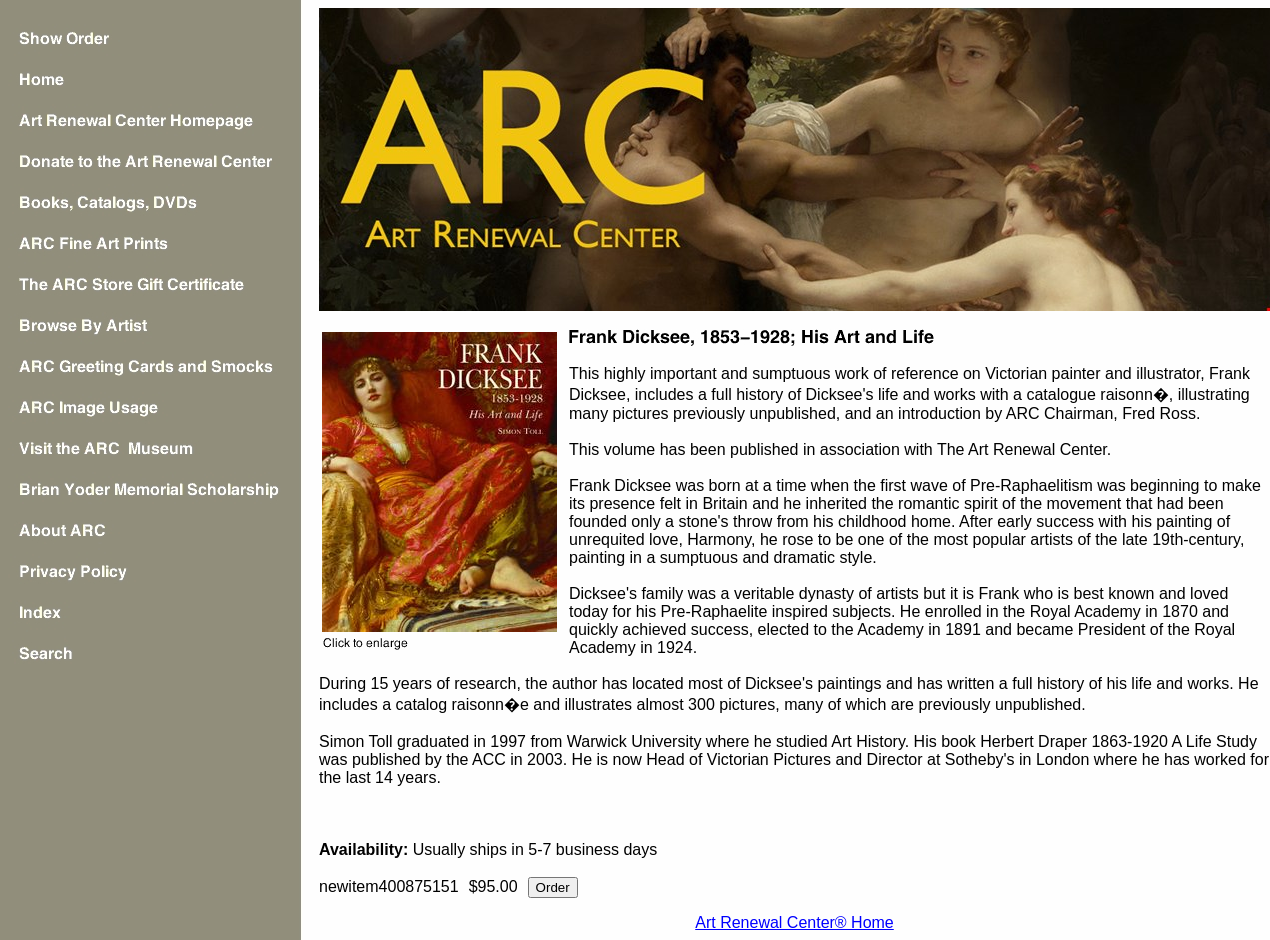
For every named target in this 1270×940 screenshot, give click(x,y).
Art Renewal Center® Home (794, 922)
